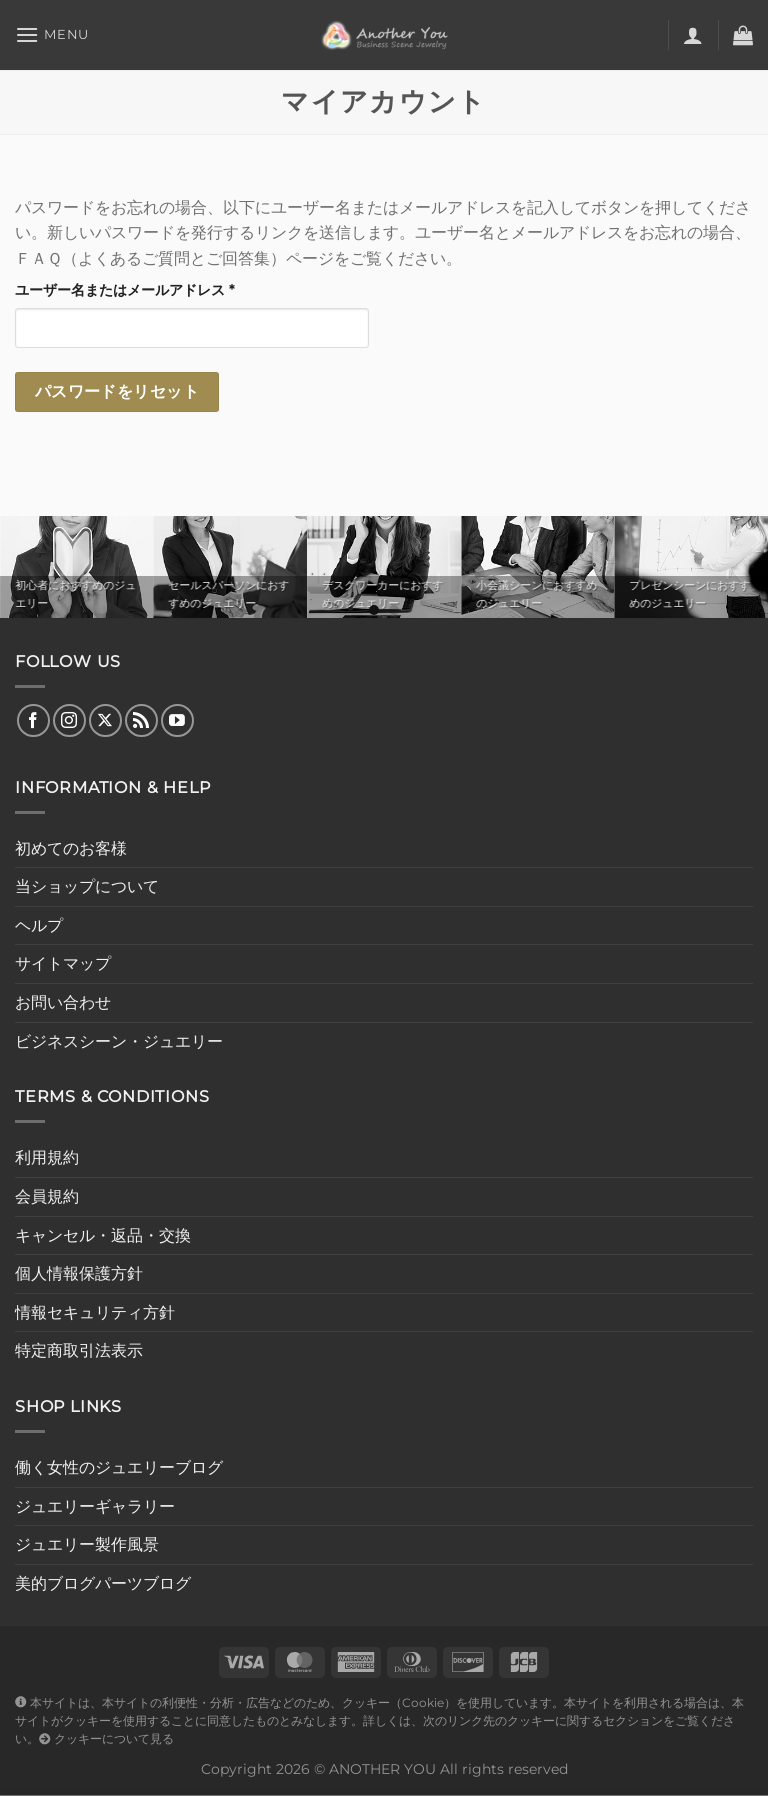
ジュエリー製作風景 (87, 1544)
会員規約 (47, 1196)
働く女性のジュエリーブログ (119, 1467)
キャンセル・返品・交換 (103, 1235)
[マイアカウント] (693, 35)
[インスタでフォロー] (69, 720)
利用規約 (47, 1157)
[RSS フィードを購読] (141, 720)
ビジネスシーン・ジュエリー (119, 1041)
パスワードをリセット (117, 391)
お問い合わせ (63, 1002)
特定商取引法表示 (79, 1350)
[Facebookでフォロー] (33, 720)
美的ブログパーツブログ (103, 1583)
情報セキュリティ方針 (95, 1312)
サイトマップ (63, 963)
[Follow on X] (105, 720)
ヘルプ (39, 925)
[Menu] (52, 34)
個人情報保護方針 (79, 1273)
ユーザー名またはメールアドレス (131, 290)
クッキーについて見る (106, 1739)
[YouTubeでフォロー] (177, 720)
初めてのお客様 (71, 848)
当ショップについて (87, 886)
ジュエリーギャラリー (95, 1506)
